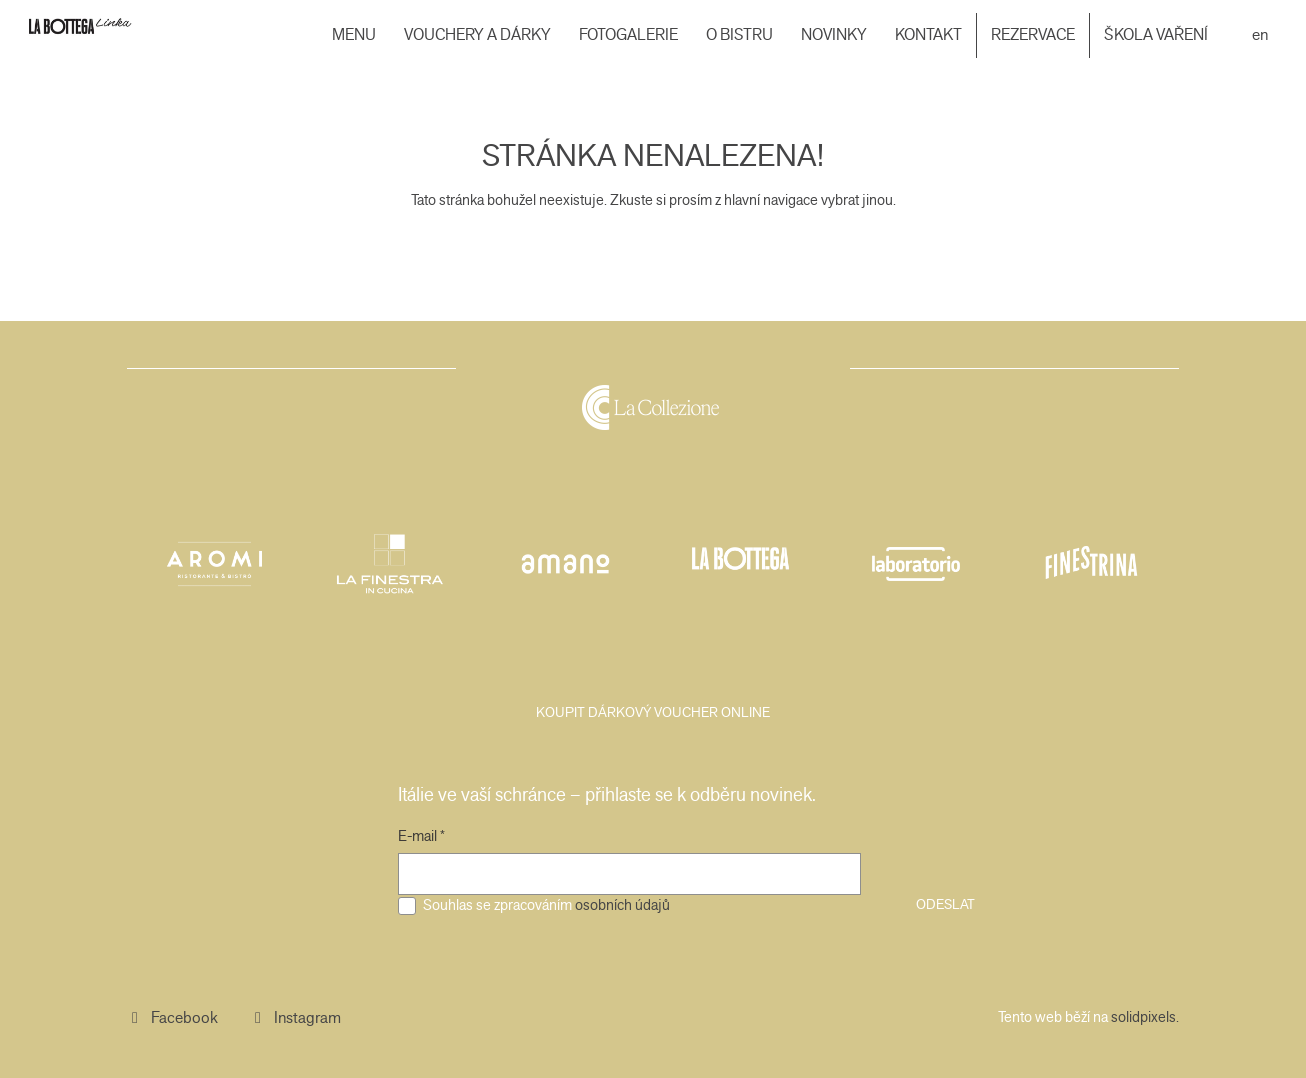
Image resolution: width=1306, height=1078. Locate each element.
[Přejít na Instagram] (295, 1018)
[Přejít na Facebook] (172, 1018)
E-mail (421, 836)
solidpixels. (1145, 1017)
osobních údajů (622, 905)
